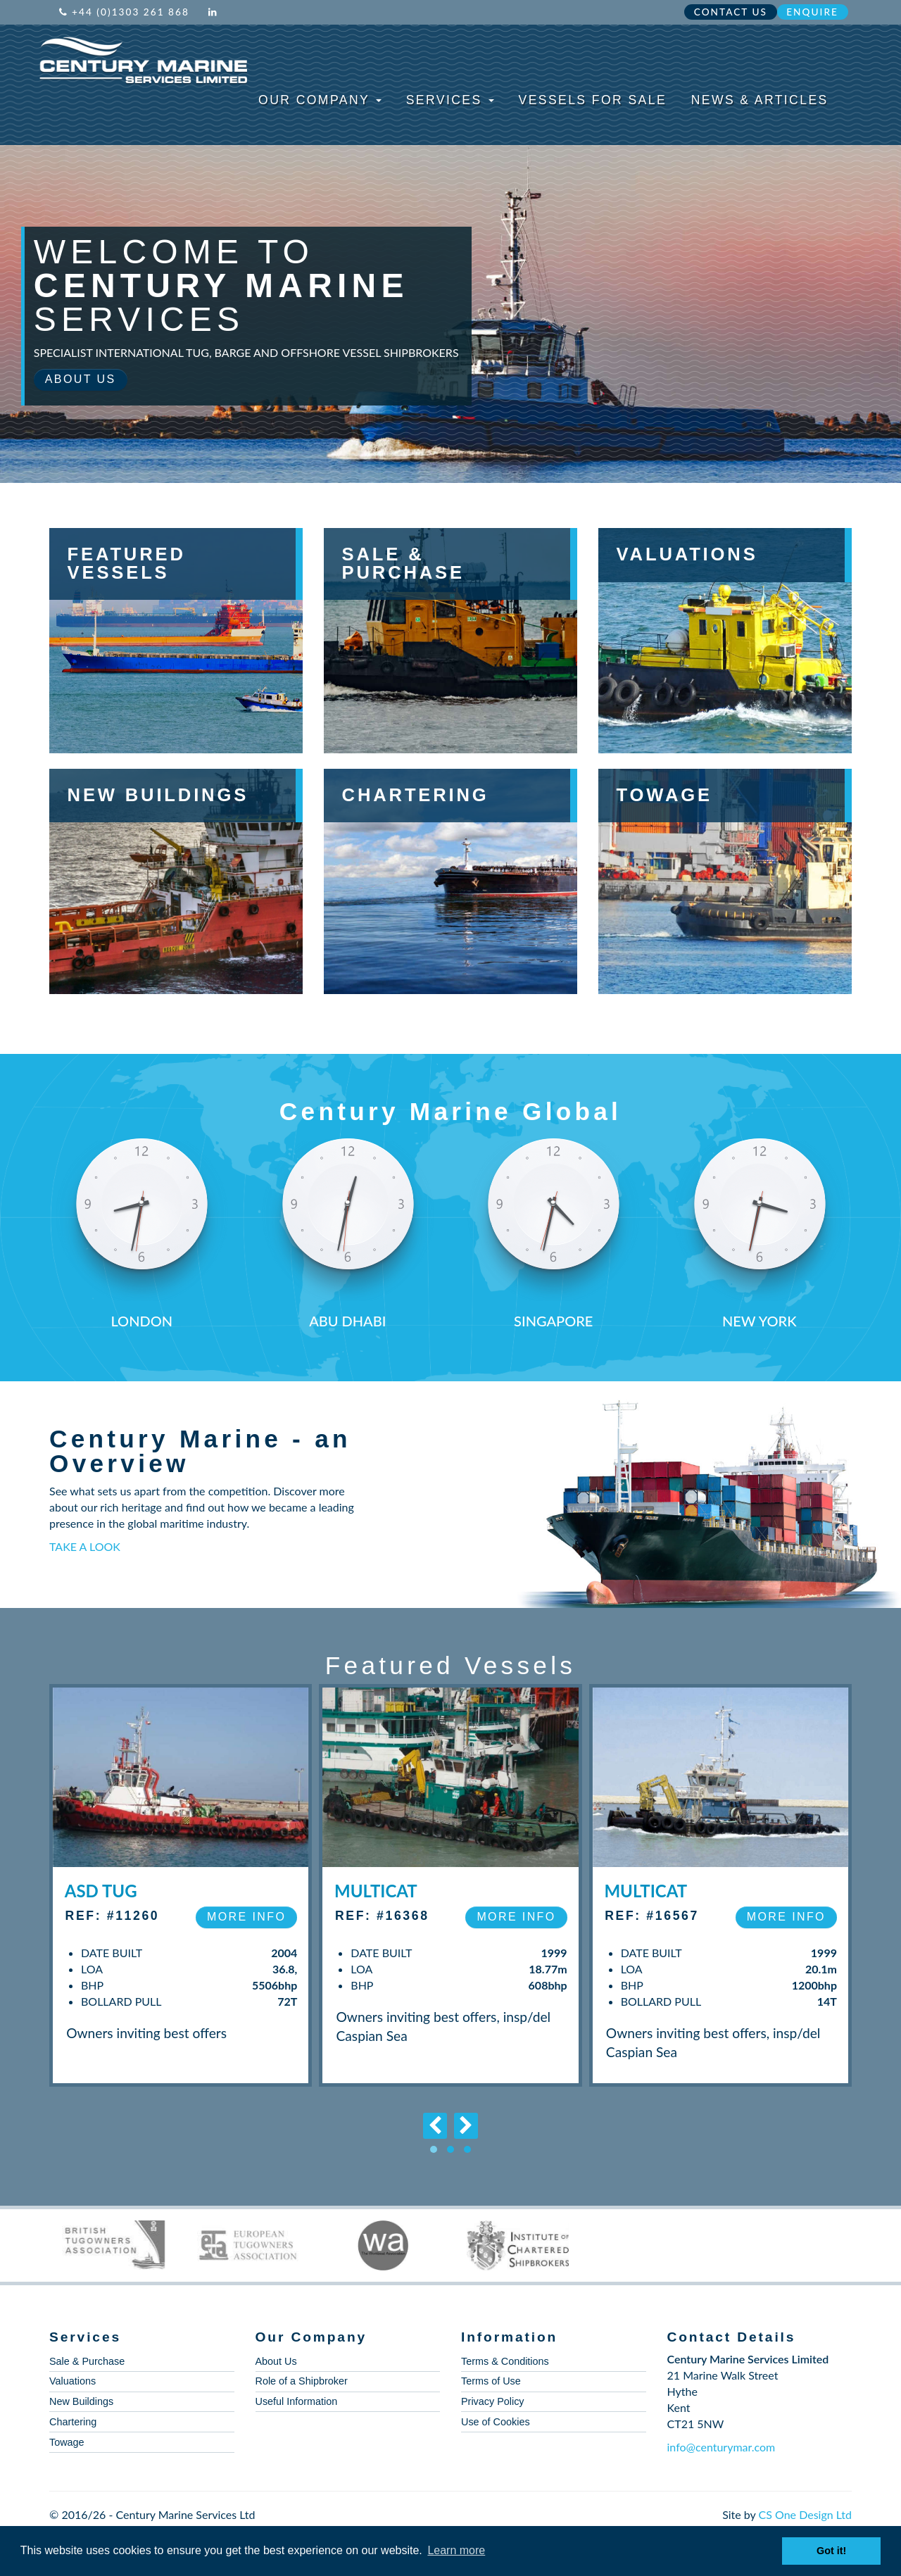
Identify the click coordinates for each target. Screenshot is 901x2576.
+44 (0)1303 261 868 (124, 12)
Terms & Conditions (505, 2361)
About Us (80, 379)
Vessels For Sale (593, 100)
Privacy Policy (492, 2401)
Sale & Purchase (87, 2361)
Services (450, 100)
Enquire (812, 12)
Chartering (72, 2421)
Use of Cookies (495, 2421)
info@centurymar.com (721, 2447)
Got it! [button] (831, 2550)
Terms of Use (491, 2381)
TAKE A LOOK (84, 1546)
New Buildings (81, 2401)
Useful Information (297, 2401)
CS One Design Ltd (805, 2514)
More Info (246, 1917)
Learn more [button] (456, 2550)
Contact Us (730, 12)
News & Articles (759, 100)
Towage (66, 2442)
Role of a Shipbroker (302, 2381)
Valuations (72, 2381)
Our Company (320, 100)
